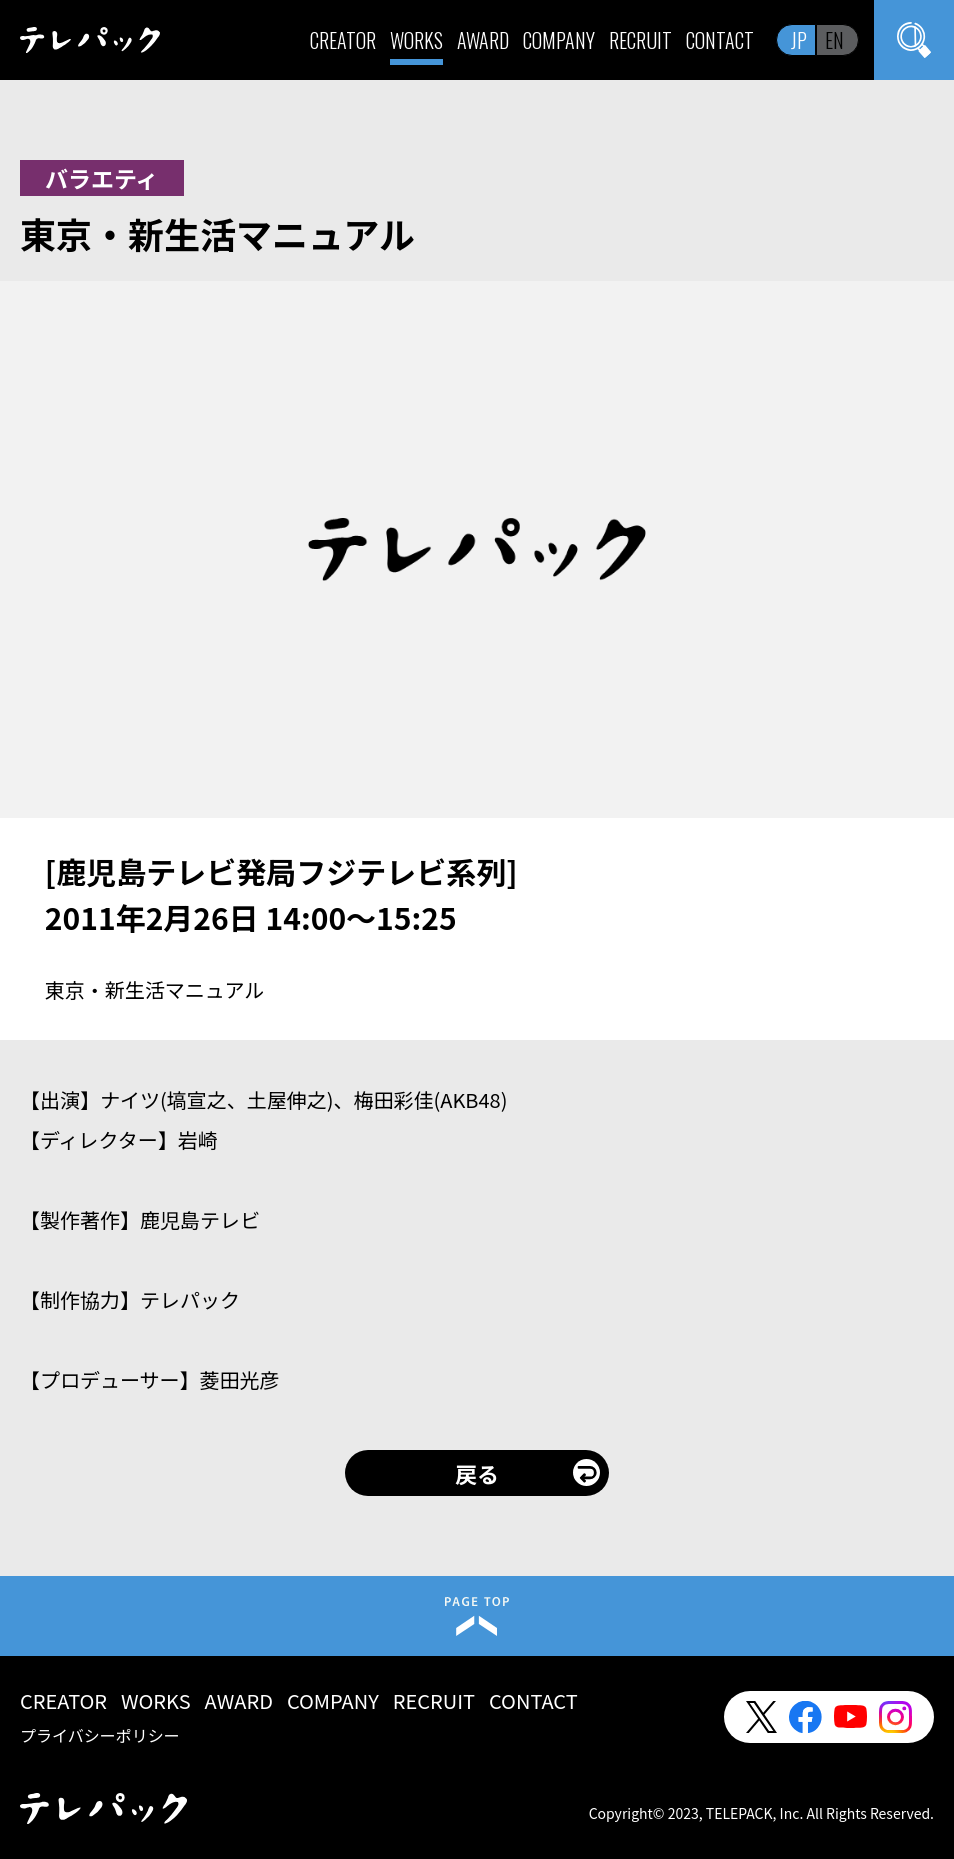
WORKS (416, 40)
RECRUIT (640, 40)
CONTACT (720, 40)
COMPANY (559, 40)
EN (834, 40)
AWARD (483, 40)
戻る (477, 1473)
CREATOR (343, 40)
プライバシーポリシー (100, 1735)
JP (799, 40)
